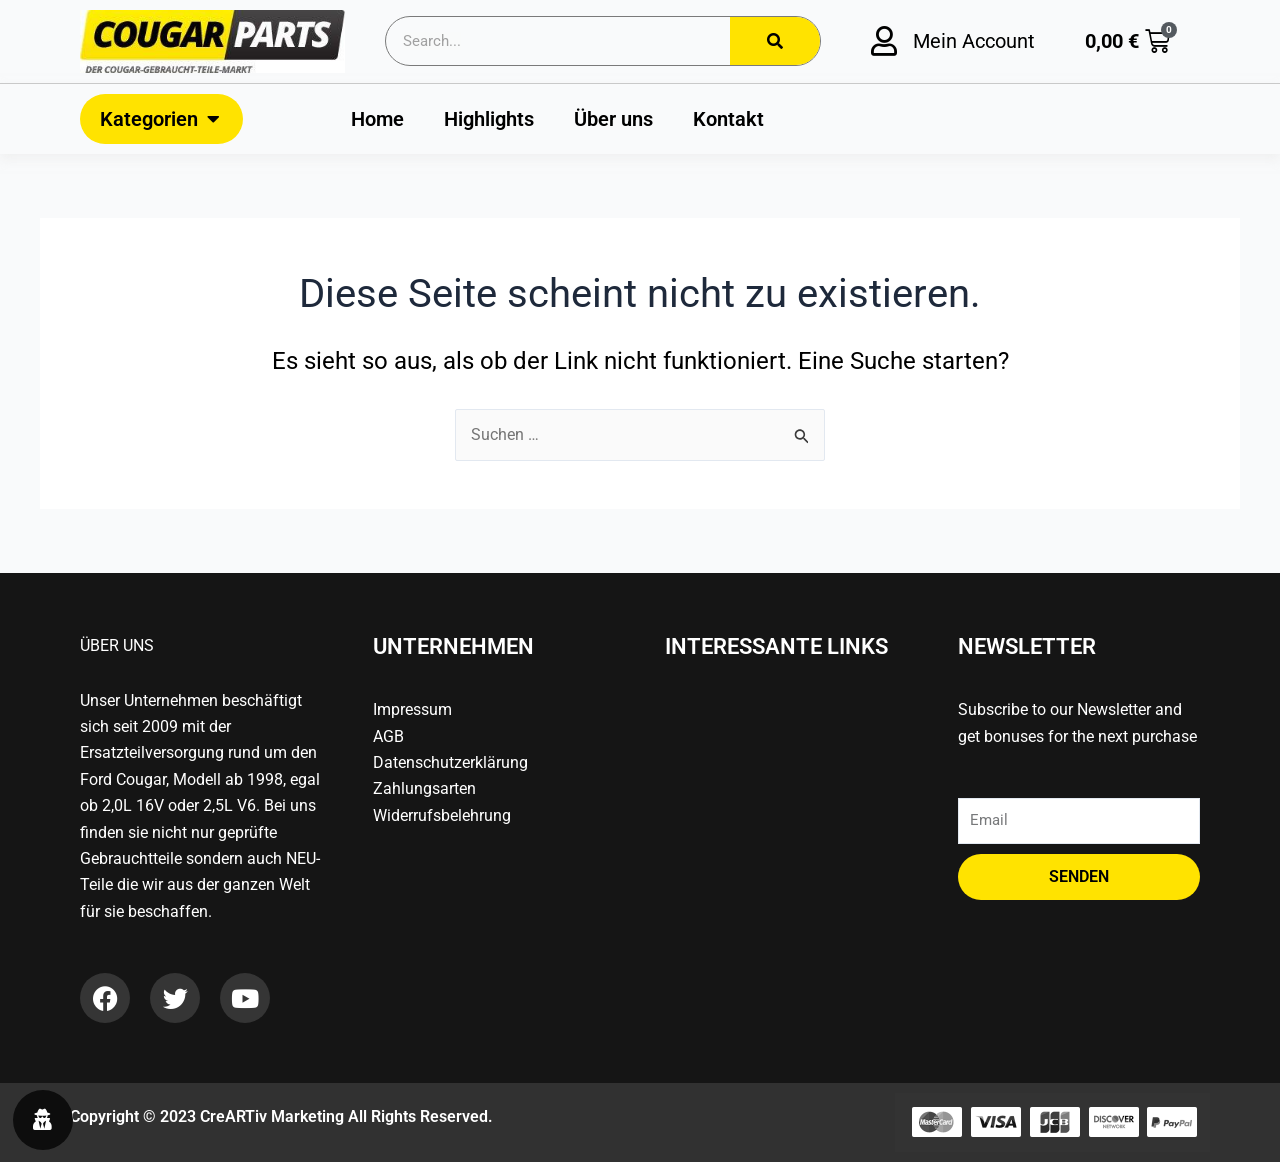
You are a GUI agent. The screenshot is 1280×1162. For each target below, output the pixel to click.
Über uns (613, 119)
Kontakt (728, 119)
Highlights (489, 119)
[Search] (775, 41)
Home (377, 119)
